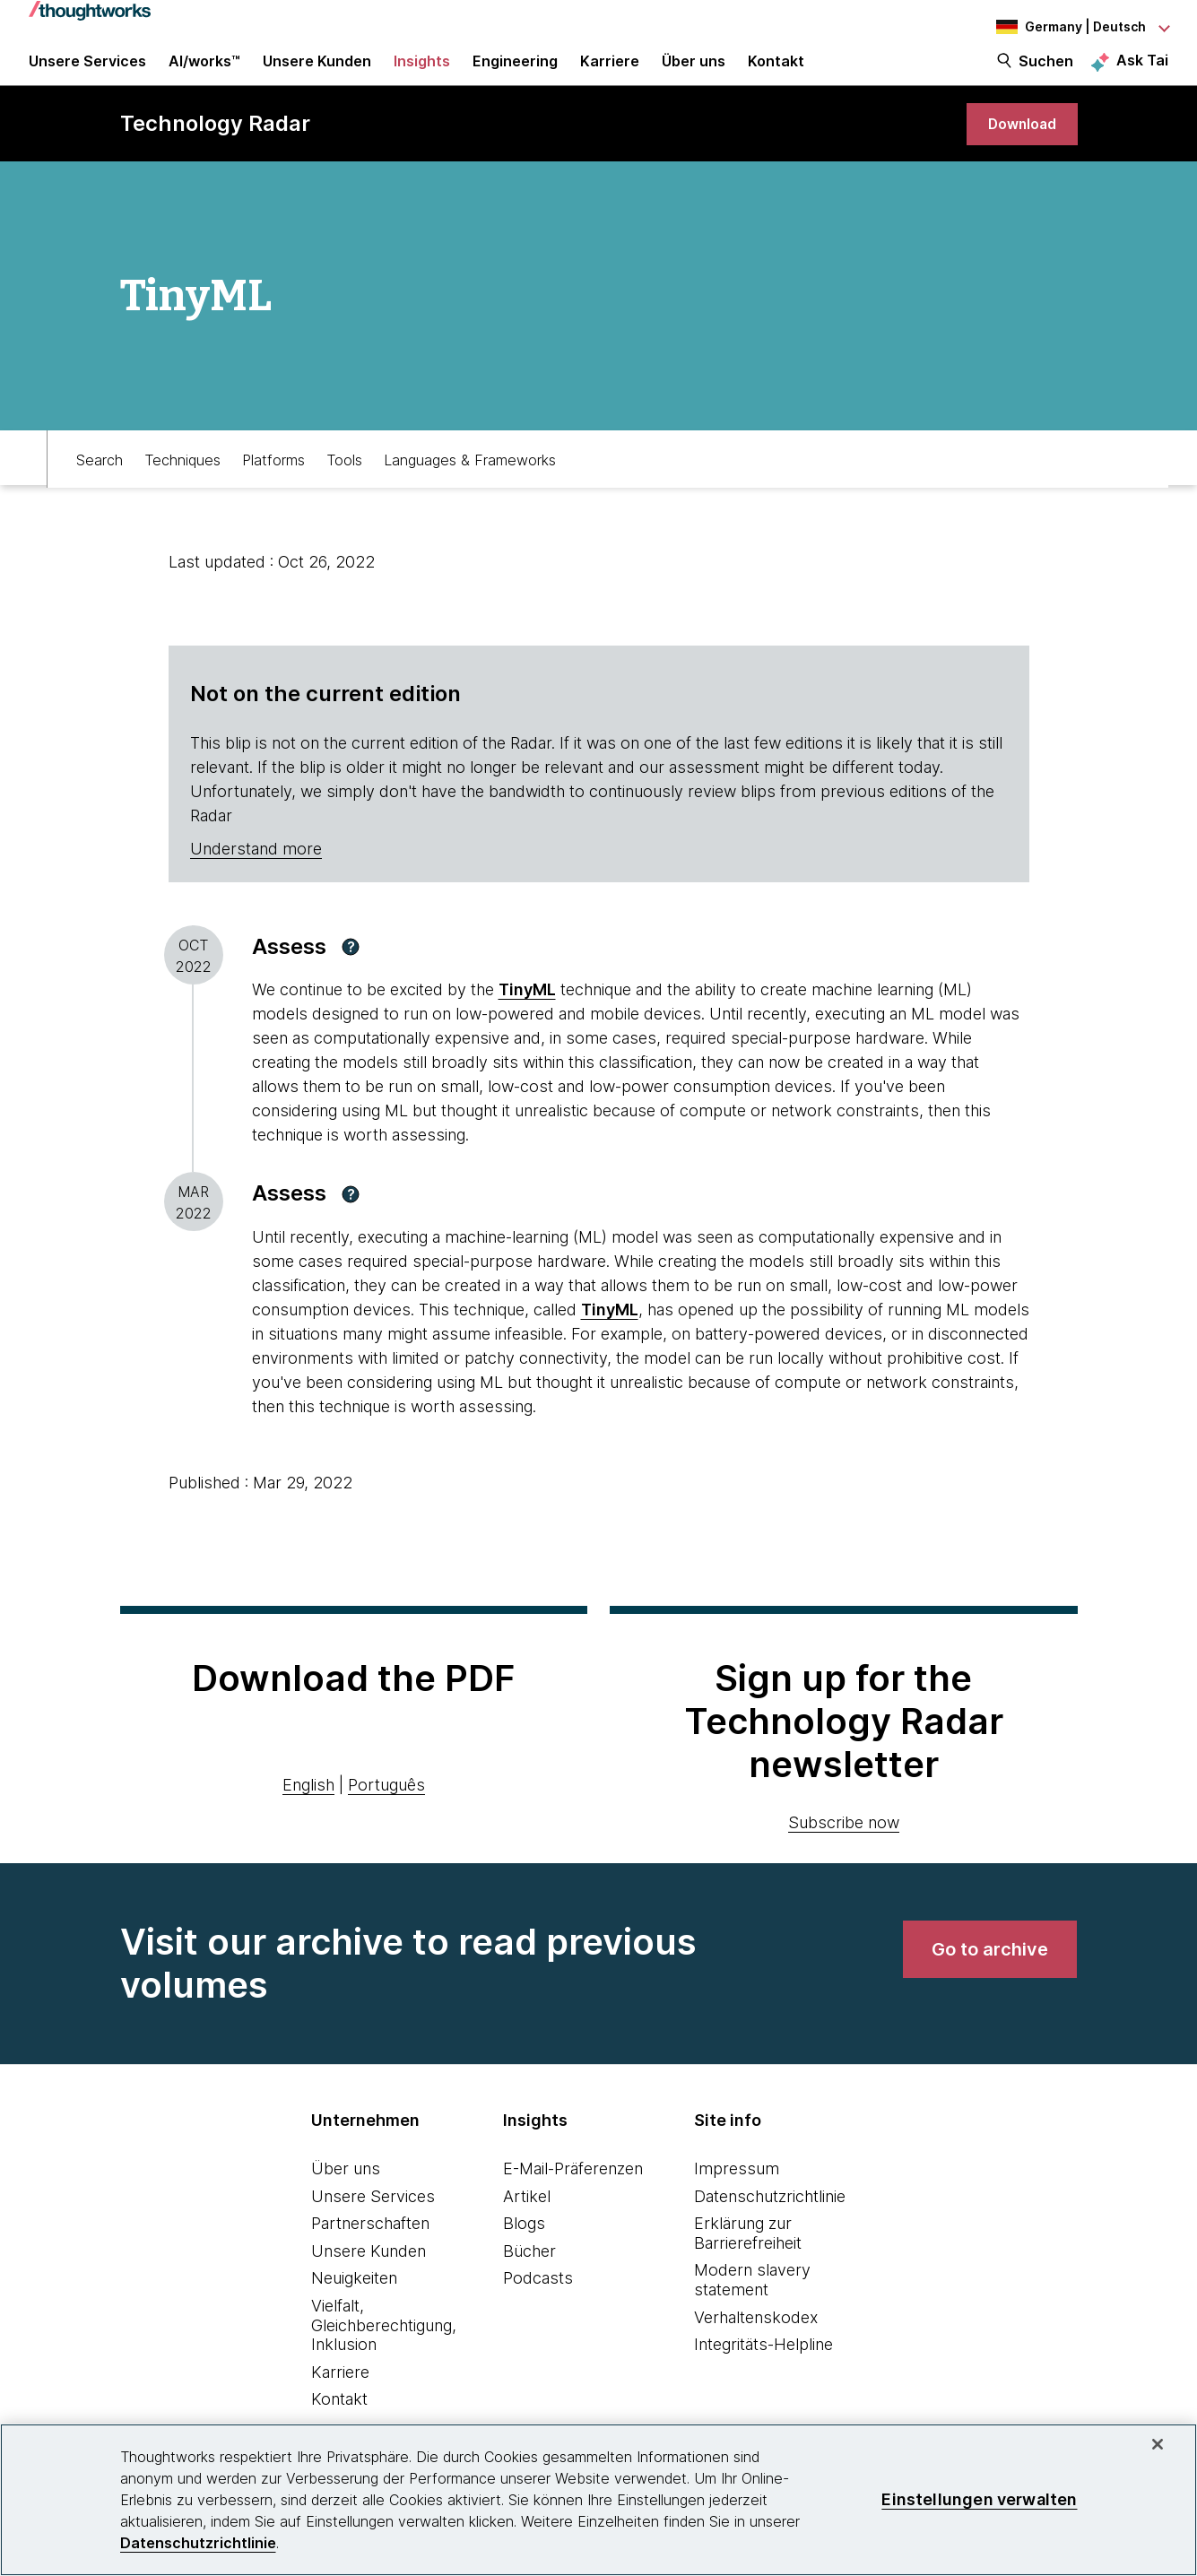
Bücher (529, 2275)
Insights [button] (422, 73)
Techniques (182, 481)
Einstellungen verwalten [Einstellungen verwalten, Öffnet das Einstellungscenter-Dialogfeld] (979, 2499)
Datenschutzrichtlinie (770, 2220)
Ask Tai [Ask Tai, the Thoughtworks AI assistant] (1142, 73)
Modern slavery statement (752, 2304)
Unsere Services (373, 2220)
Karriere (340, 2396)
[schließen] (1157, 2444)
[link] (1017, 146)
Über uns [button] (693, 73)
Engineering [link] (515, 73)
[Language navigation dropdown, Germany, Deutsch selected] (1069, 27)
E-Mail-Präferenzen (573, 2192)
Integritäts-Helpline (763, 2369)
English (308, 1809)
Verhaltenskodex (756, 2341)
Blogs (524, 2248)
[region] (598, 2500)
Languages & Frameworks (470, 481)
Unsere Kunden (368, 2275)
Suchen (1046, 73)
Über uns (345, 2192)
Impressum (736, 2192)
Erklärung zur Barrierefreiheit (748, 2258)
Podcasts (538, 2303)
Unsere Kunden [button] (317, 73)
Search (99, 481)
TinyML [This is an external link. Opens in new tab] (527, 1014)
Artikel (527, 2220)
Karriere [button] (609, 73)
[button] (351, 971)
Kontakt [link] (776, 73)
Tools (344, 481)
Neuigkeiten (354, 2303)
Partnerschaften (370, 2248)
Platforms (273, 481)
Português (386, 1809)
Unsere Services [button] (87, 73)
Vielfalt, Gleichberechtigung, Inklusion (383, 2349)
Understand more (256, 872)
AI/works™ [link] (204, 73)
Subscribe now (843, 1846)
